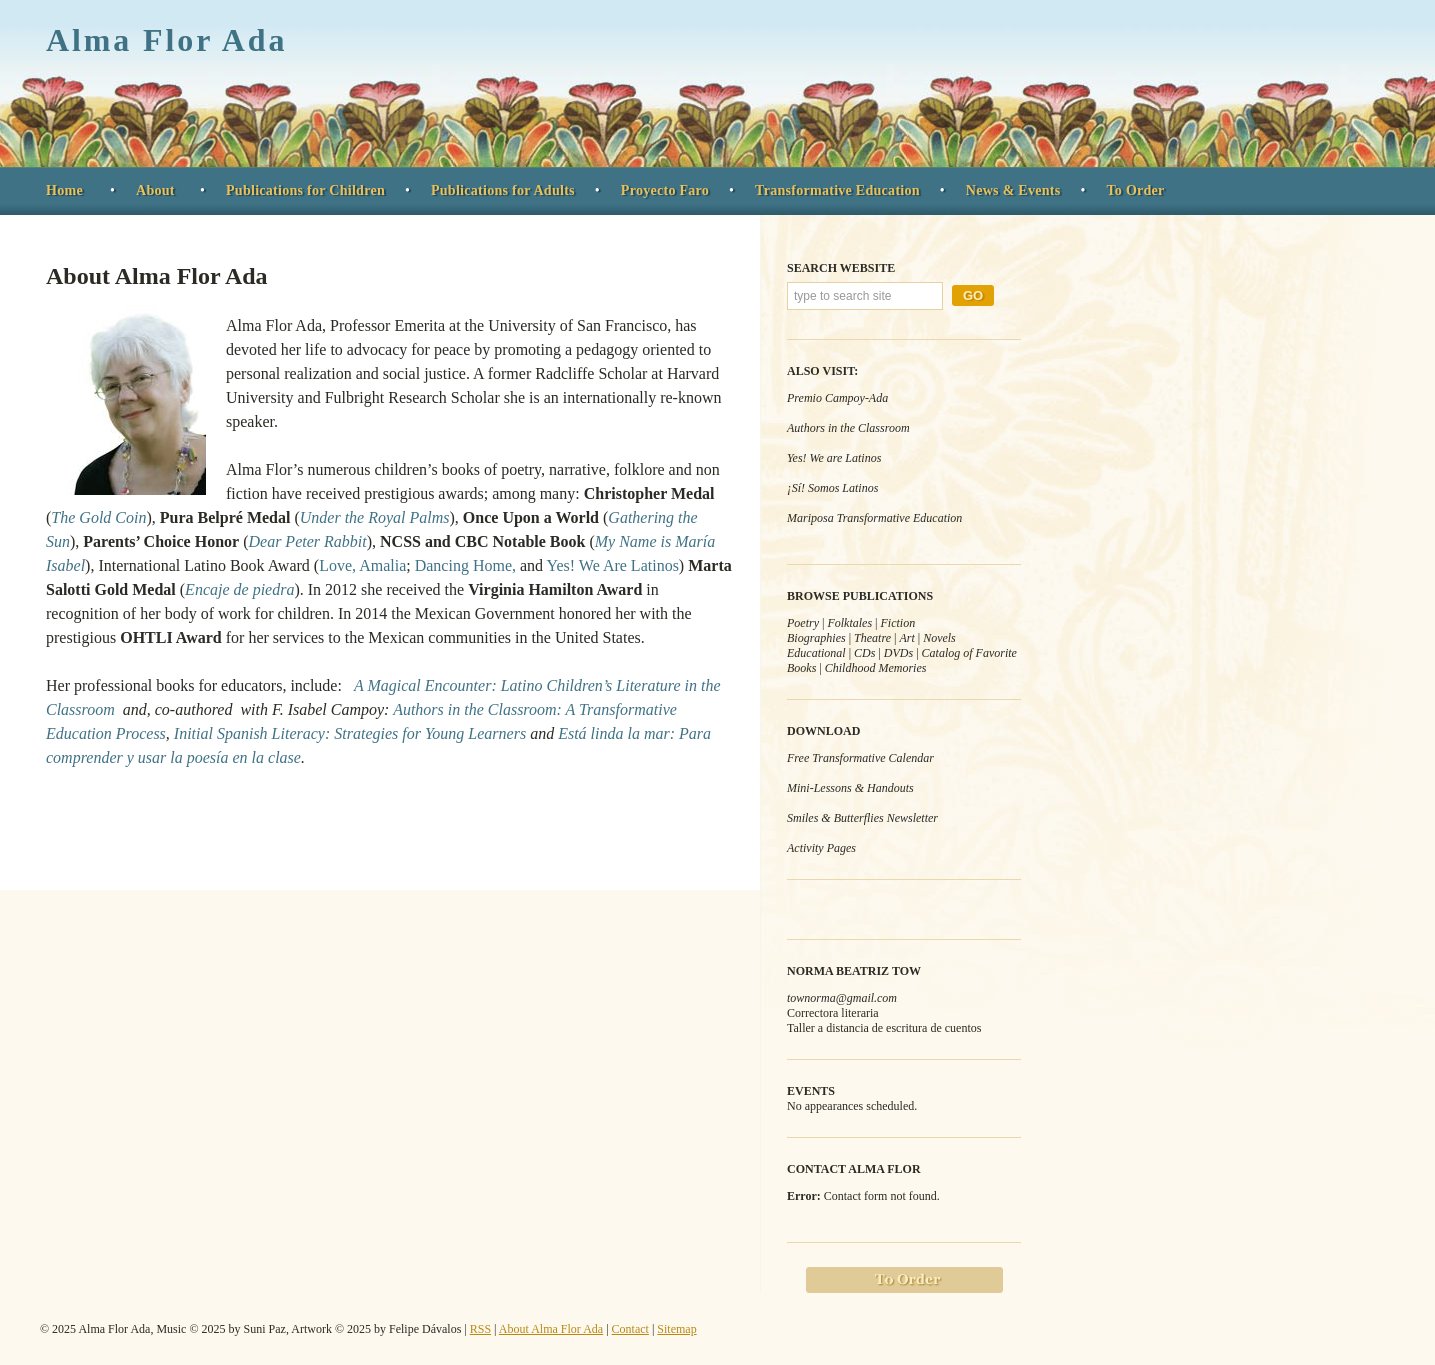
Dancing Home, (465, 565)
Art (906, 638)
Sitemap (676, 1329)
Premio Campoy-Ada (837, 398)
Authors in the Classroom (848, 428)
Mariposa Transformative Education (874, 518)
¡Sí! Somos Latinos (832, 488)
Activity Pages (821, 848)
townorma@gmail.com (842, 998)
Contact (630, 1329)
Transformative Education (837, 190)
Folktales (849, 623)
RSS (480, 1329)
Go (973, 295)
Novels (939, 638)
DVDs (898, 653)
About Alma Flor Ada (157, 276)
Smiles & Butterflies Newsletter (862, 818)
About (155, 190)
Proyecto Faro (665, 190)
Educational (816, 653)
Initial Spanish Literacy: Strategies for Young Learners (350, 733)
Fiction (897, 623)
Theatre (872, 638)
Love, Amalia (362, 565)
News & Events (1013, 190)
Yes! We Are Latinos (613, 565)
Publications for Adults (503, 190)
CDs (864, 653)
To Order (1135, 190)
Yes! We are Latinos (834, 458)
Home (64, 190)
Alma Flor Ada (166, 40)
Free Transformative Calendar (860, 758)
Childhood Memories (876, 668)
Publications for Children (305, 190)
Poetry (803, 623)
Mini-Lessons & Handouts (850, 788)
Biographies (816, 638)
